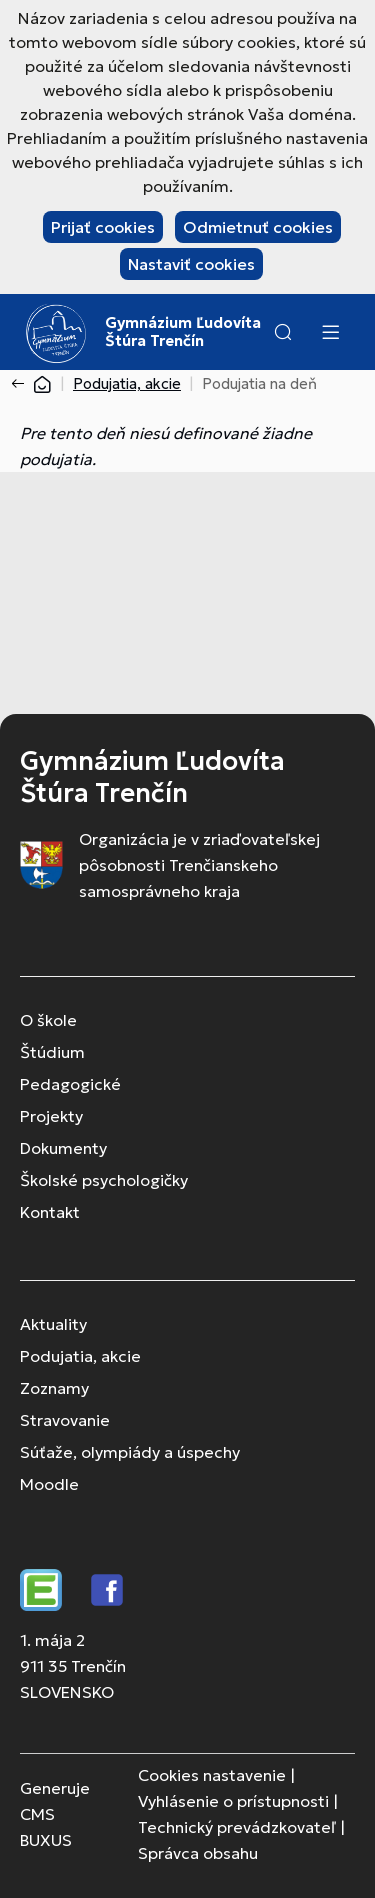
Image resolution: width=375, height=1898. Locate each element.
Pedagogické (70, 1084)
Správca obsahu (198, 1853)
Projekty (51, 1116)
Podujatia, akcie (127, 383)
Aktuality (53, 1324)
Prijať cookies (103, 227)
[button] (283, 332)
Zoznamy (54, 1388)
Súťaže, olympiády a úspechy (130, 1452)
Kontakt (50, 1212)
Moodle (49, 1484)
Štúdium (52, 1052)
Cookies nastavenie (212, 1775)
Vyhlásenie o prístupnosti (233, 1801)
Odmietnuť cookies (258, 227)
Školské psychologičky (104, 1180)
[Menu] (330, 332)
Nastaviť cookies (191, 264)
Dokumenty (63, 1148)
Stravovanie (65, 1420)
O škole (48, 1020)
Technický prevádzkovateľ (237, 1827)
